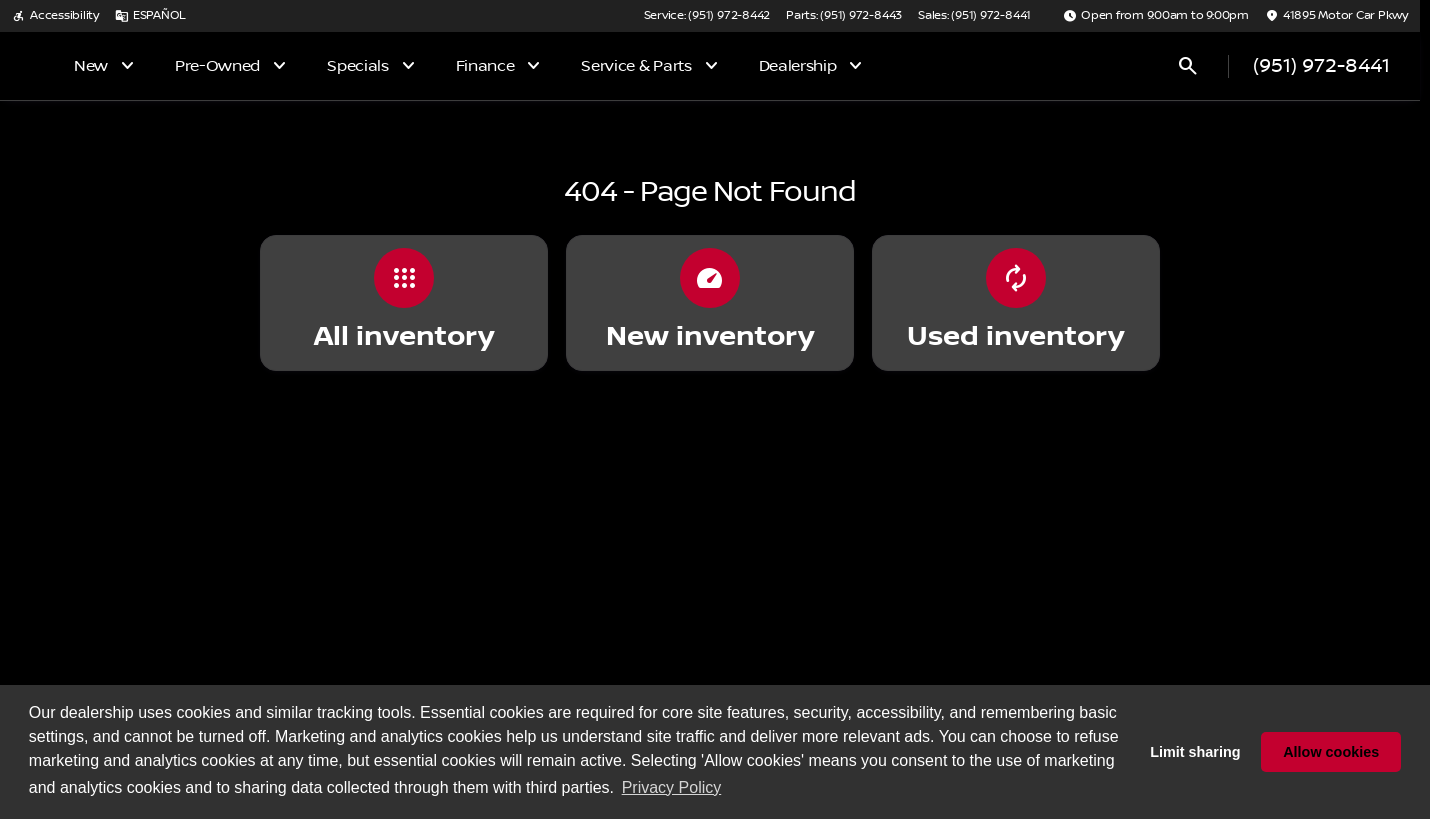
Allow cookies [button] (1331, 752)
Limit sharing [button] (1195, 752)
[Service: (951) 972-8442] (707, 16)
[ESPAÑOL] (150, 16)
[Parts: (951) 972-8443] (844, 16)
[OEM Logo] (57, 66)
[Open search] (1188, 66)
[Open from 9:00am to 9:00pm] (1156, 16)
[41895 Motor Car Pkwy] (1336, 16)
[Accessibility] (55, 16)
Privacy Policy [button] (672, 787)
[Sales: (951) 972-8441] (974, 16)
